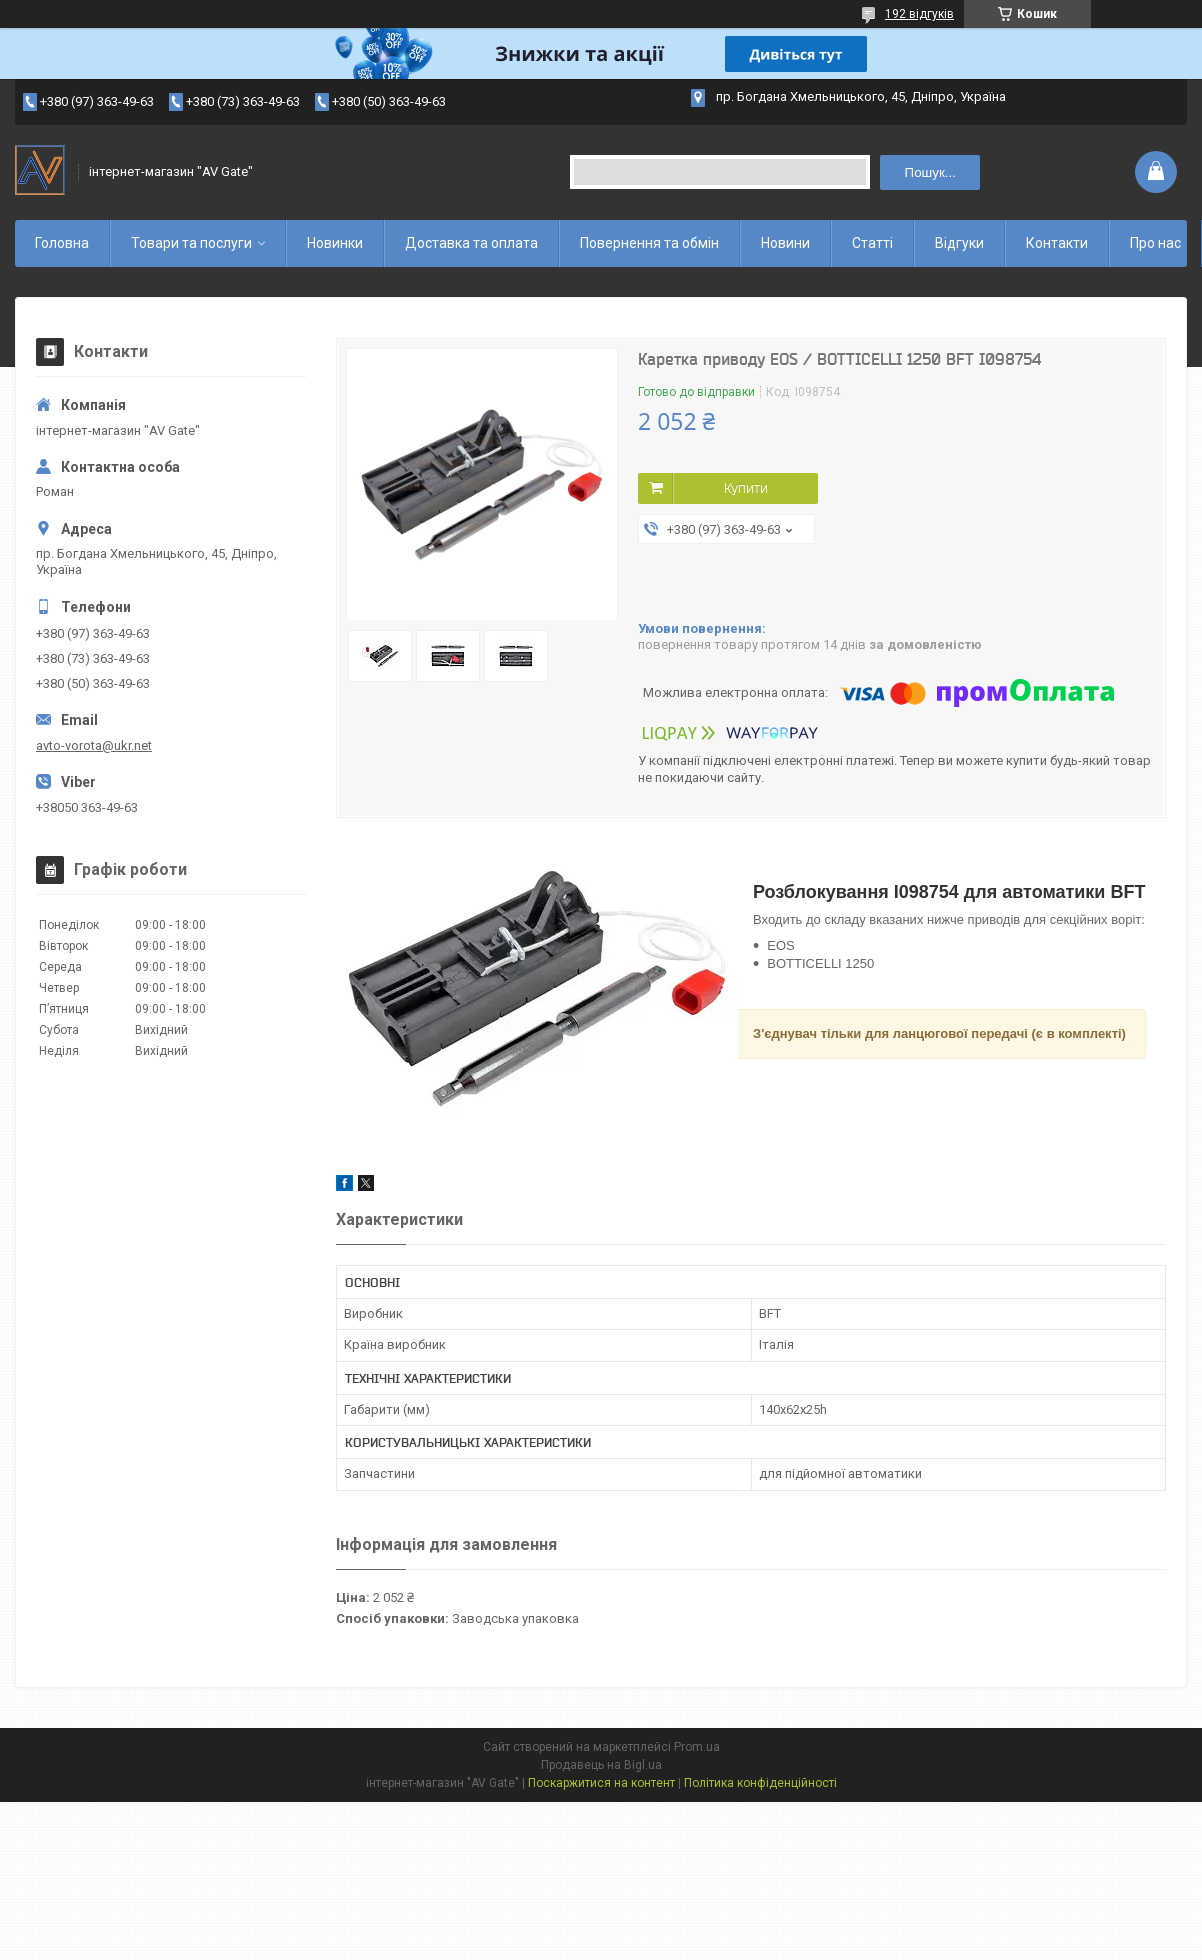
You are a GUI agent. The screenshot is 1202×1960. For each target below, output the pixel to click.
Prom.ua (697, 1747)
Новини (785, 243)
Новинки (335, 243)
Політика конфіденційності (760, 1783)
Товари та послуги (191, 243)
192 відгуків (919, 14)
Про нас (1155, 243)
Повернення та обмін (649, 243)
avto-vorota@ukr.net (94, 745)
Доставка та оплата (471, 243)
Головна (62, 243)
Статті (872, 243)
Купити (746, 488)
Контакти (1057, 243)
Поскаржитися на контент (601, 1783)
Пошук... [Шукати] (930, 172)
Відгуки (959, 243)
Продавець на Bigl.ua (601, 1765)
